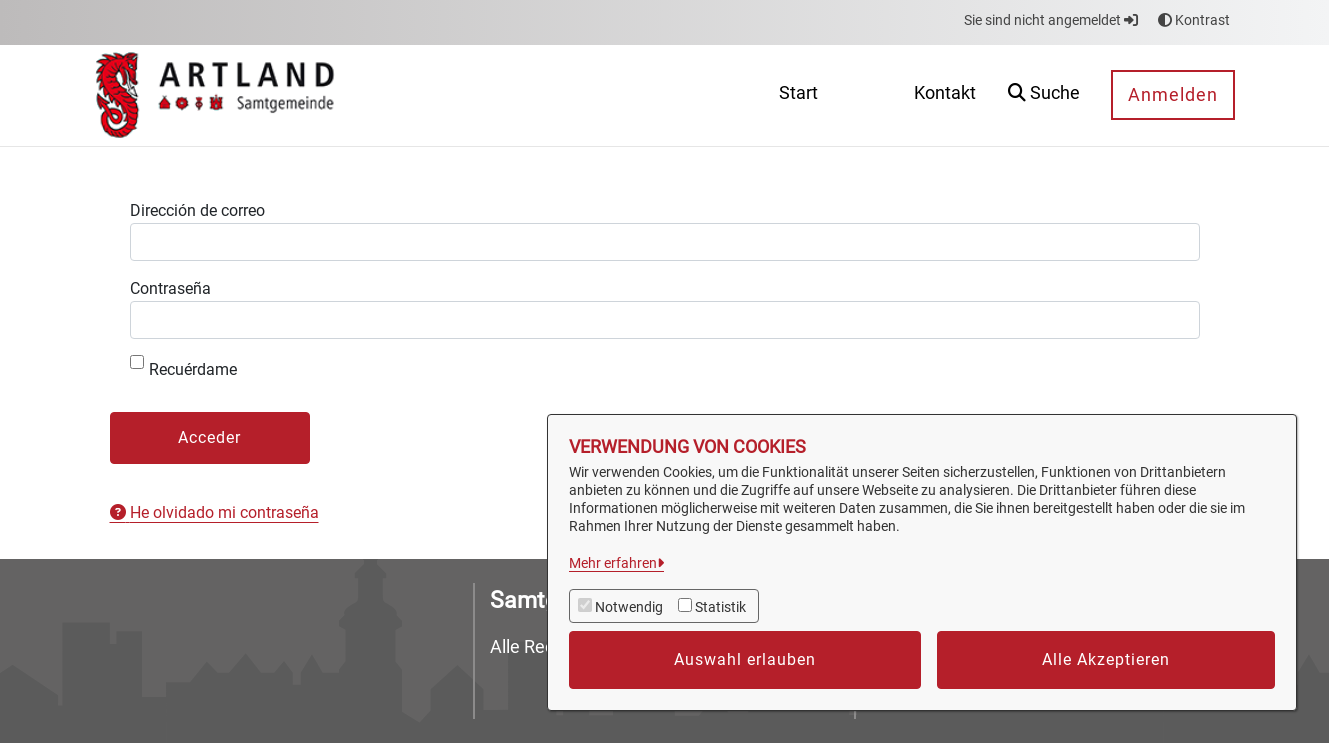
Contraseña (170, 288)
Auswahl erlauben (745, 659)
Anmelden (1173, 94)
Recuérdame (183, 367)
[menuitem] (798, 95)
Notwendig (629, 607)
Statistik (720, 607)
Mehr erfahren (613, 563)
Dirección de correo (197, 210)
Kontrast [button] (1194, 20)
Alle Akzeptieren (1106, 659)
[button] (1044, 95)
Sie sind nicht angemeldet (1051, 20)
